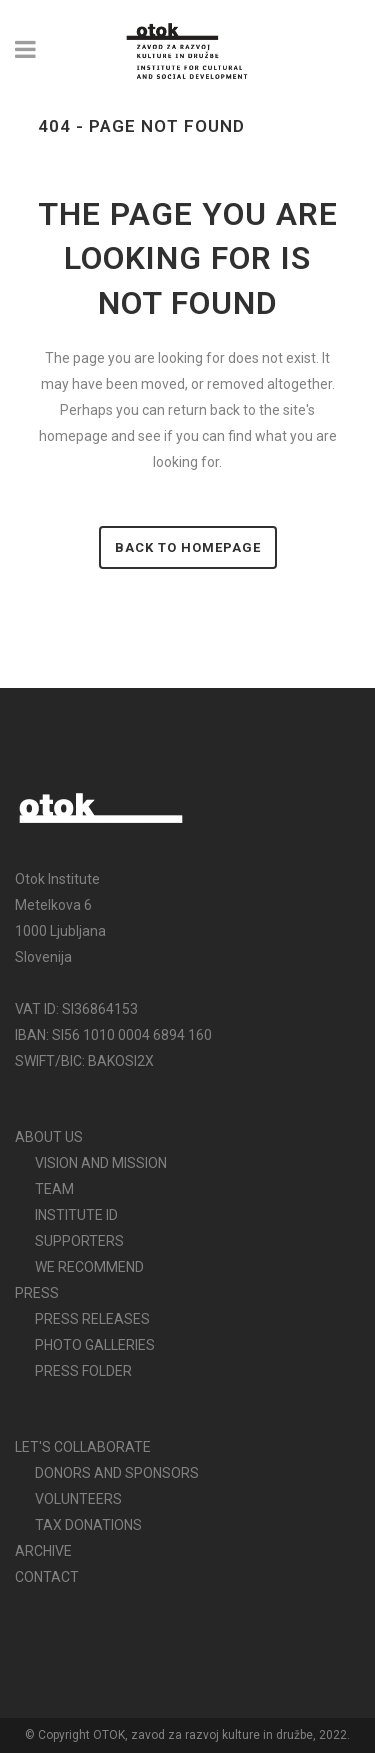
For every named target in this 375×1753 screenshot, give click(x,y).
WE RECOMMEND (89, 1267)
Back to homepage (188, 547)
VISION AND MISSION (101, 1163)
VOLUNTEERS (78, 1499)
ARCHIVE (43, 1551)
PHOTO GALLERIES (95, 1345)
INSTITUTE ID (76, 1215)
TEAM (54, 1189)
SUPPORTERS (79, 1241)
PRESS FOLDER (83, 1371)
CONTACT (47, 1577)
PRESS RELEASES (92, 1319)
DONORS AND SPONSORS (117, 1473)
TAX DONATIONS (88, 1525)
